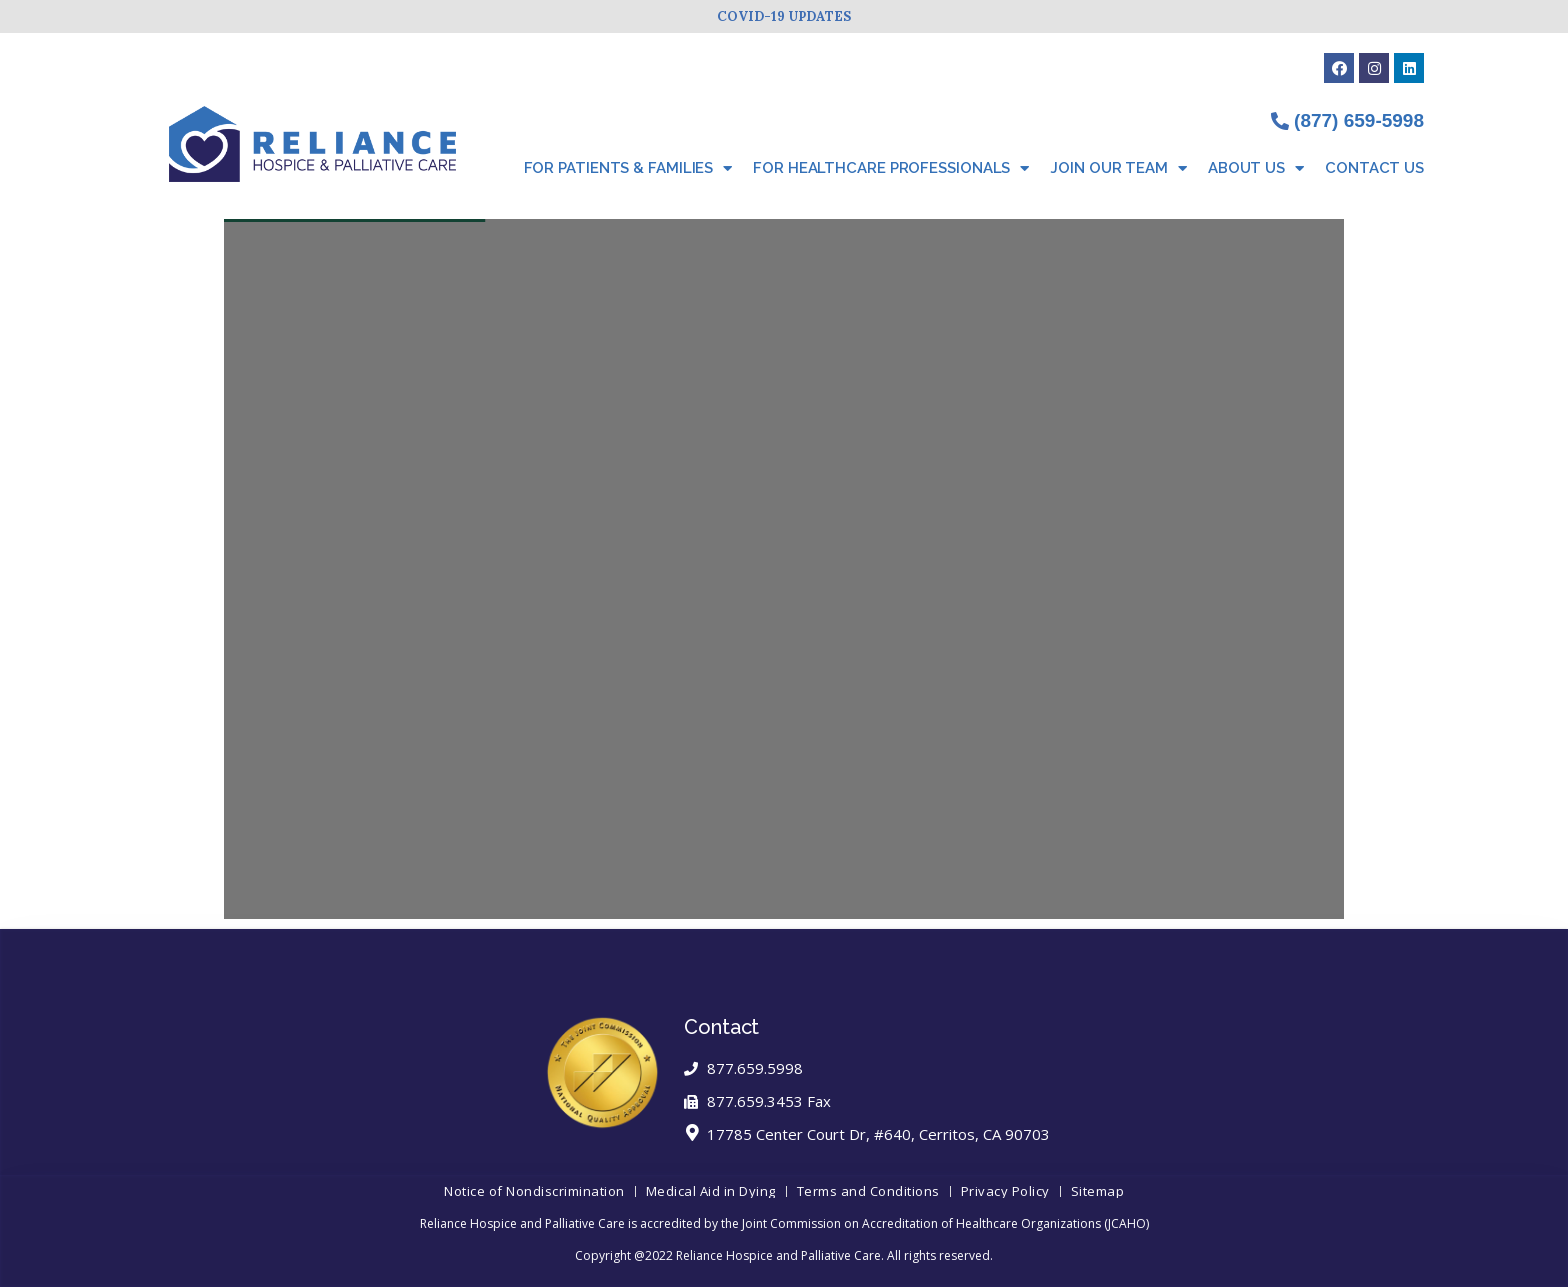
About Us (1256, 168)
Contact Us (1374, 168)
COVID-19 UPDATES (784, 16)
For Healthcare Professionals (891, 168)
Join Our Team (1118, 168)
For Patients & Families (628, 168)
